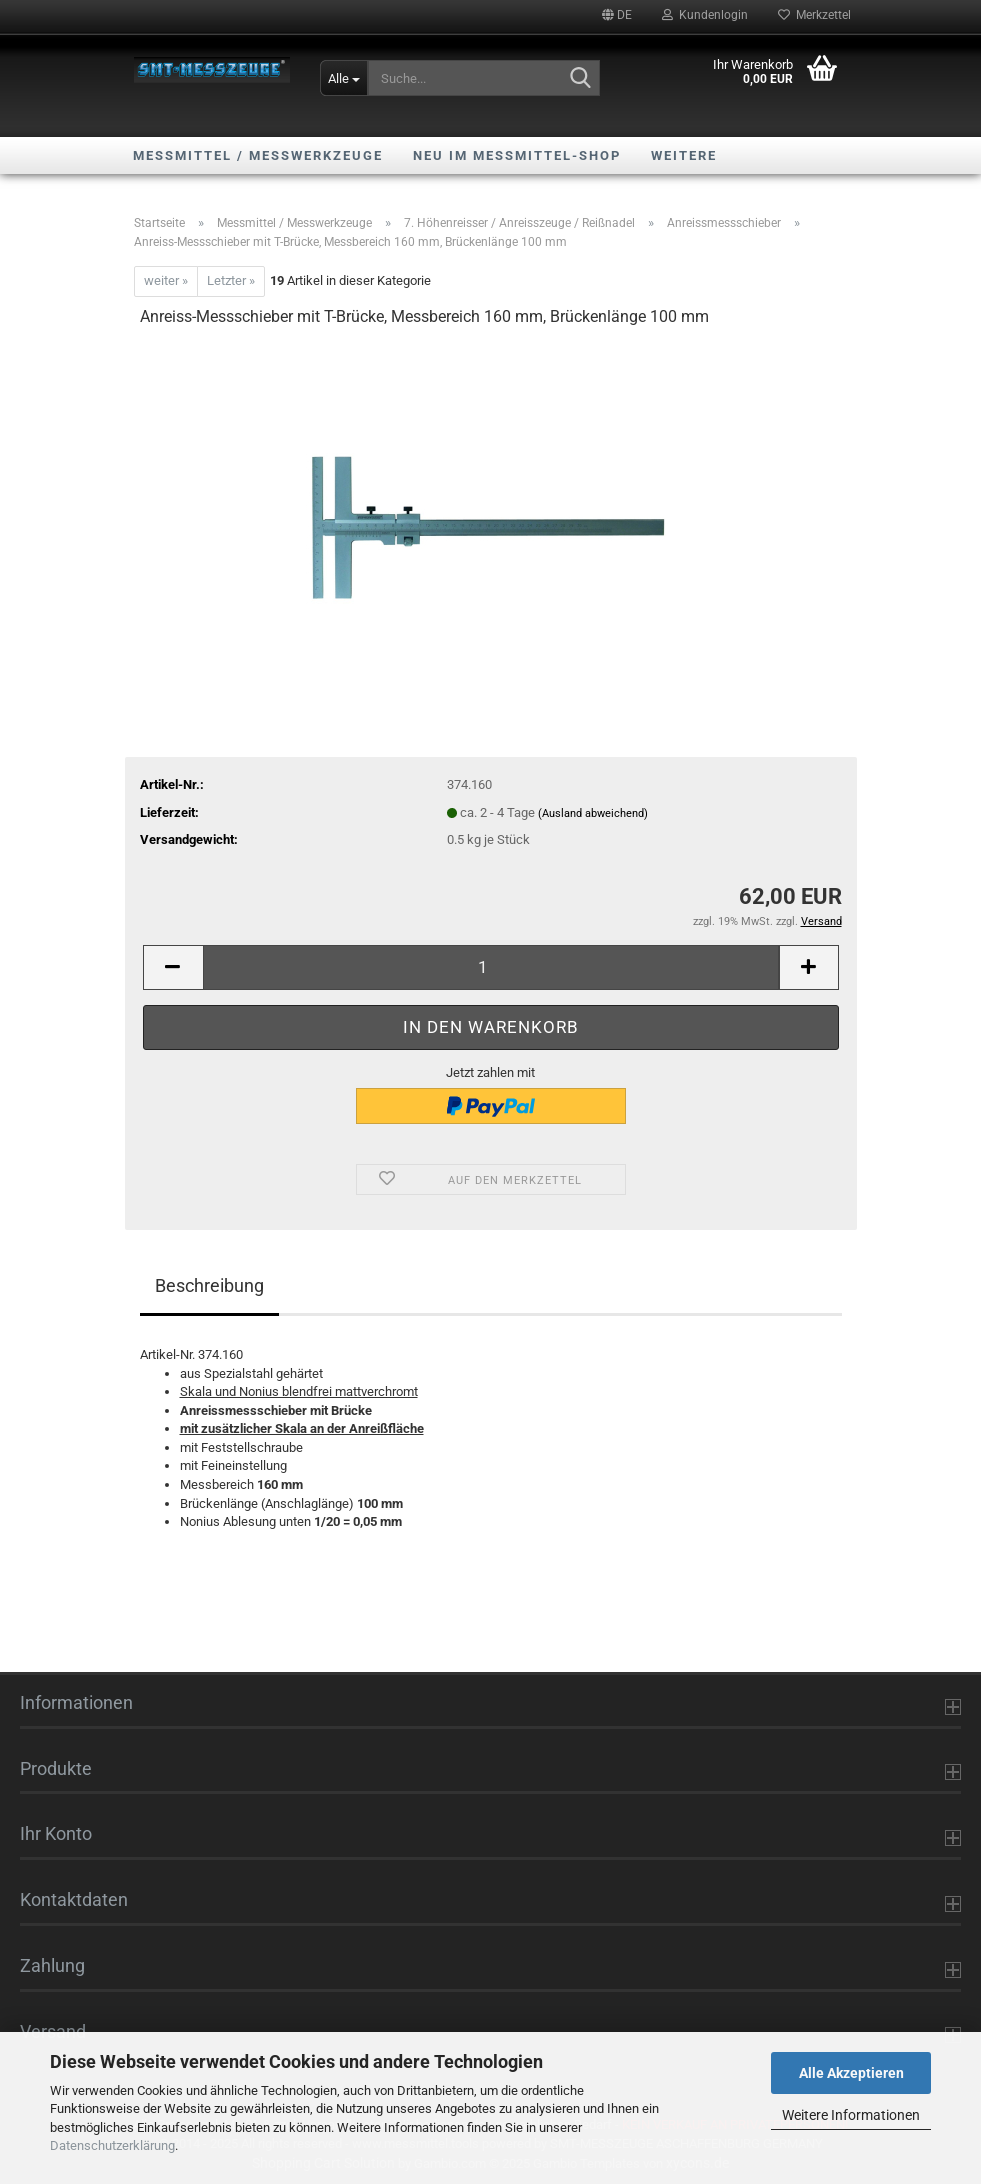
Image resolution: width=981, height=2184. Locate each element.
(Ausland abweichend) (593, 813)
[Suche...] (344, 78)
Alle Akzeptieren (851, 2073)
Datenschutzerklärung (112, 2145)
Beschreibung (209, 1285)
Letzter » (231, 280)
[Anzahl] (491, 967)
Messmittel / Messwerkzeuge (258, 155)
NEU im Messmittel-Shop (517, 155)
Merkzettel (814, 15)
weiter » (166, 280)
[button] (617, 15)
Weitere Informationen (851, 2115)
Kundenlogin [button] (705, 15)
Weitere (684, 155)
